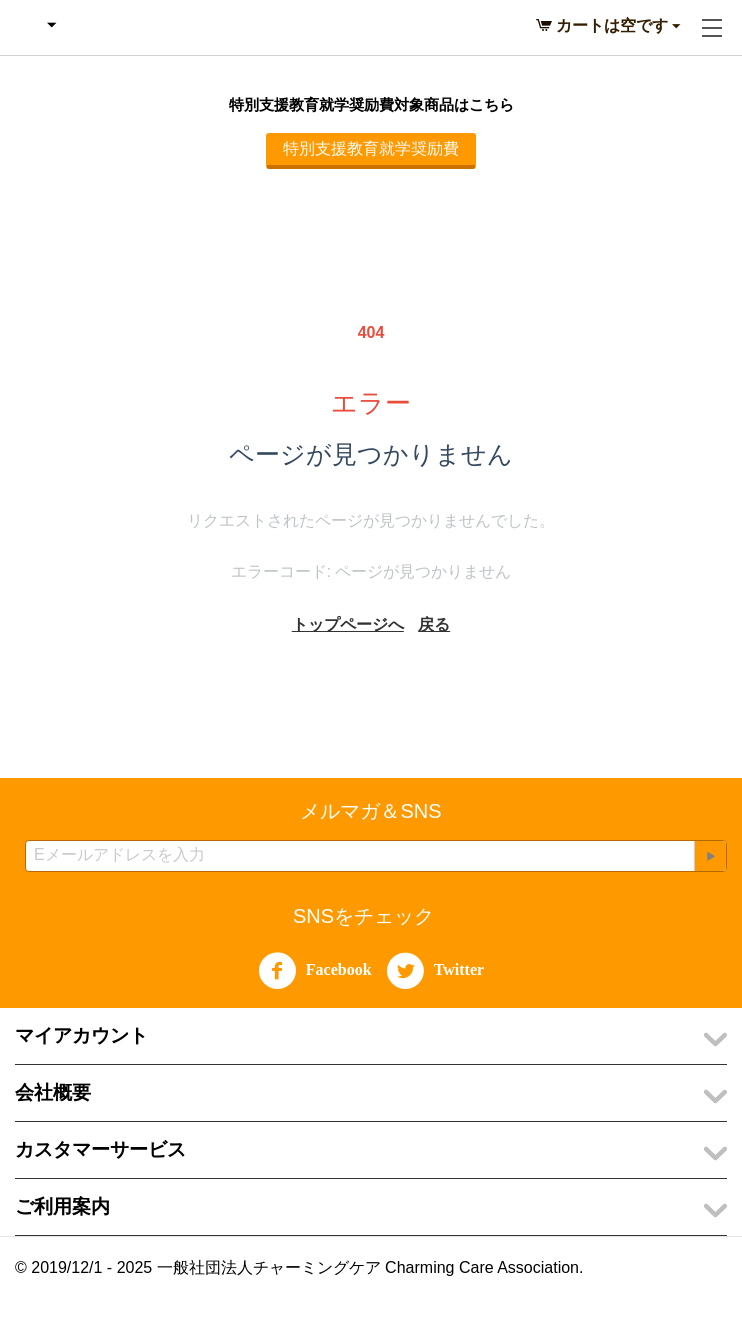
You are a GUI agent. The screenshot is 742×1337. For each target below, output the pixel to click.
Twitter (435, 971)
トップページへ (348, 624)
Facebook (315, 971)
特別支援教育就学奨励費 (371, 148)
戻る (434, 624)
